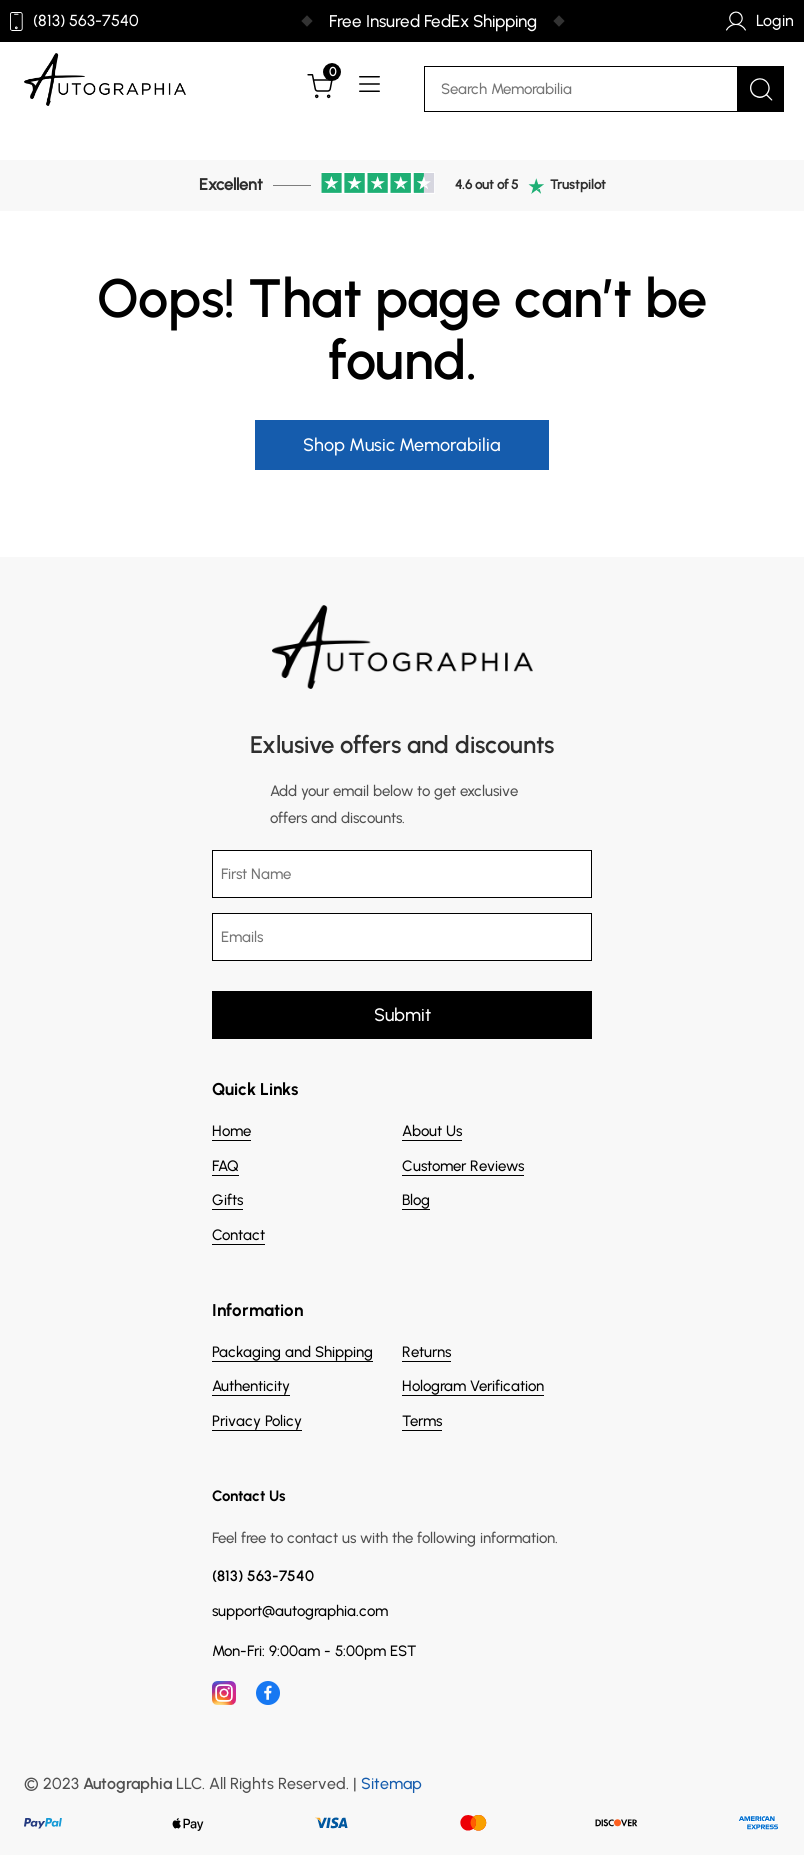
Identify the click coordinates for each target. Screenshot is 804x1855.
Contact (238, 1235)
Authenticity (251, 1386)
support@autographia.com (300, 1611)
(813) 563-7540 (74, 21)
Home (231, 1131)
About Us (432, 1131)
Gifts (227, 1200)
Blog (416, 1200)
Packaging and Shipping (292, 1352)
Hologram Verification (473, 1386)
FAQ (225, 1166)
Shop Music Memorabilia (402, 445)
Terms (422, 1421)
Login (760, 21)
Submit (402, 1015)
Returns (426, 1352)
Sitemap (391, 1783)
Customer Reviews (463, 1166)
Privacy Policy (257, 1421)
